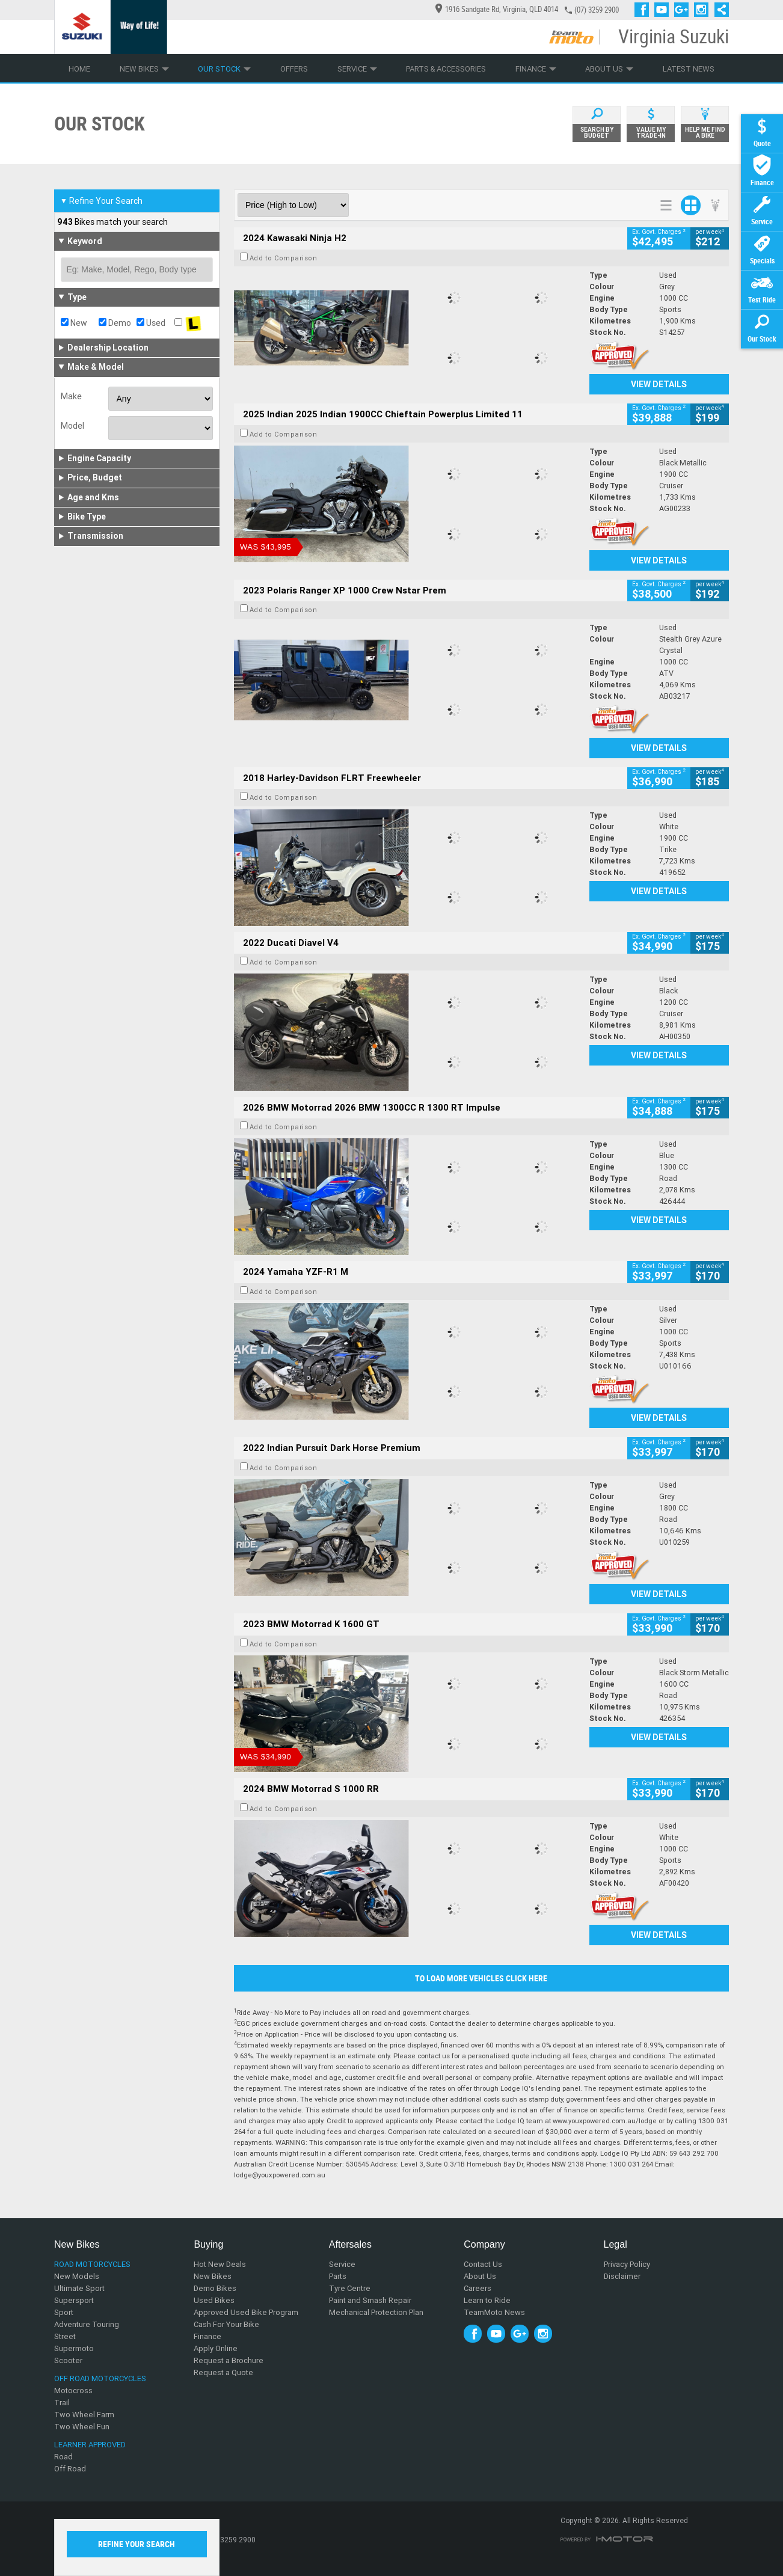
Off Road (70, 2469)
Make (71, 396)
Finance (535, 69)
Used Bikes (214, 2300)
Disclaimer (622, 2276)
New (74, 322)
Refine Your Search (101, 200)
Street (65, 2336)
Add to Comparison (284, 258)
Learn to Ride (487, 2300)
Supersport (74, 2300)
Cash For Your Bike (226, 2324)
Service (357, 69)
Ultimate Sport (79, 2288)
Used (151, 322)
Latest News (688, 69)
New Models (76, 2276)
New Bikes (144, 69)
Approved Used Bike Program (246, 2312)
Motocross (73, 2390)
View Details (659, 384)
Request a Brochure (228, 2360)
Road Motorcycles (92, 2264)
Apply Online (216, 2348)
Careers (477, 2288)
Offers (294, 69)
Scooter (68, 2360)
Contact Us (483, 2264)
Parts (337, 2276)
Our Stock (224, 69)
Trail (62, 2402)
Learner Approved (90, 2445)
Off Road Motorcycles (100, 2378)
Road (63, 2457)
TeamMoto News (494, 2312)
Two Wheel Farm (84, 2414)
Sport (63, 2312)
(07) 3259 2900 (596, 9)
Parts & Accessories (446, 69)
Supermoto (74, 2348)
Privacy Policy (627, 2264)
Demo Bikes (215, 2288)
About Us (609, 69)
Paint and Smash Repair (370, 2300)
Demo (115, 322)
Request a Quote (223, 2372)
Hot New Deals (220, 2264)
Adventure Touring (86, 2324)
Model (72, 425)
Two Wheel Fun (81, 2426)
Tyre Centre (349, 2288)
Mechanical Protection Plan (376, 2312)
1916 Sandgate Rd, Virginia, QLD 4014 (496, 9)
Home (79, 69)
